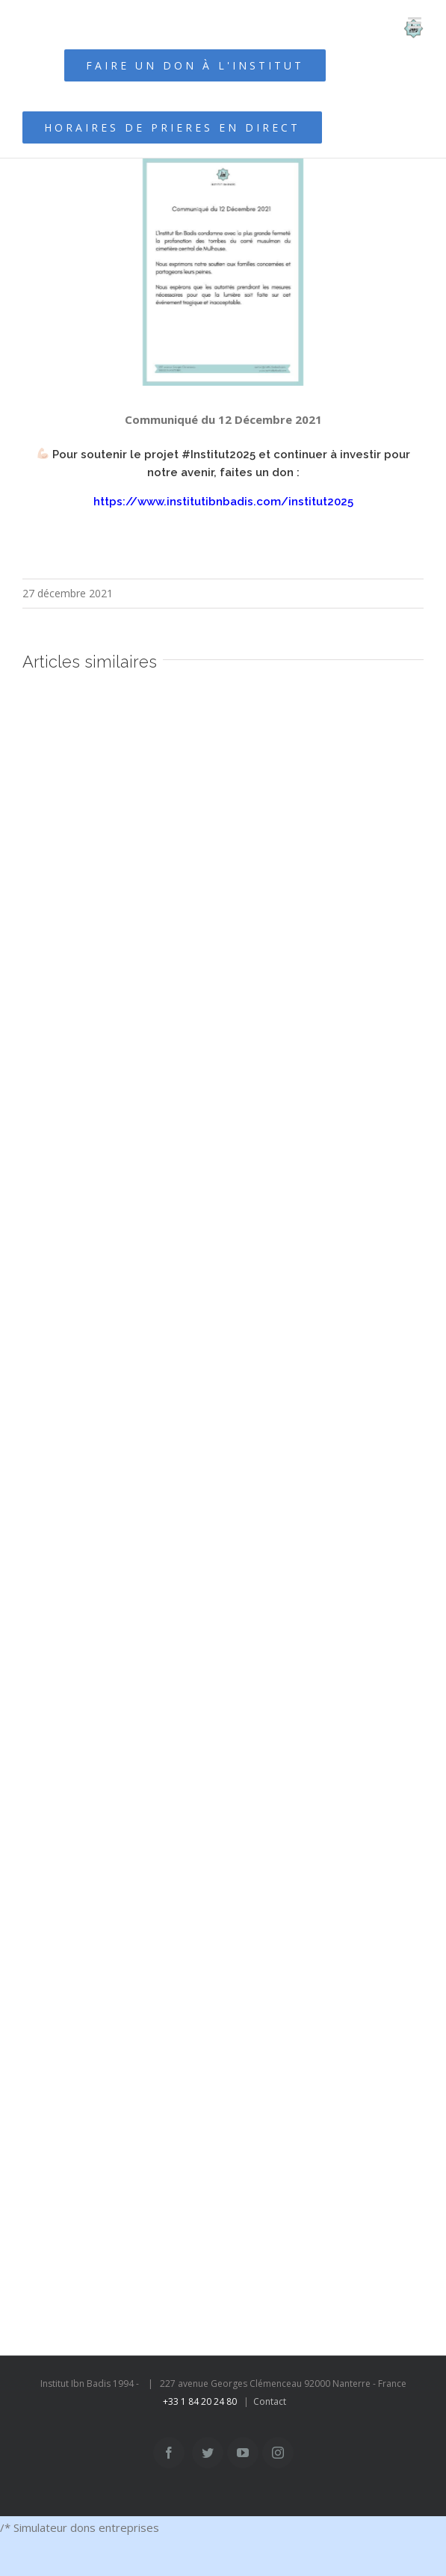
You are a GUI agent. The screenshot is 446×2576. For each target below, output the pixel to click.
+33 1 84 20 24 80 (200, 2401)
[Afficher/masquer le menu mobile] (416, 23)
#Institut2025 (218, 454)
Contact (269, 2401)
